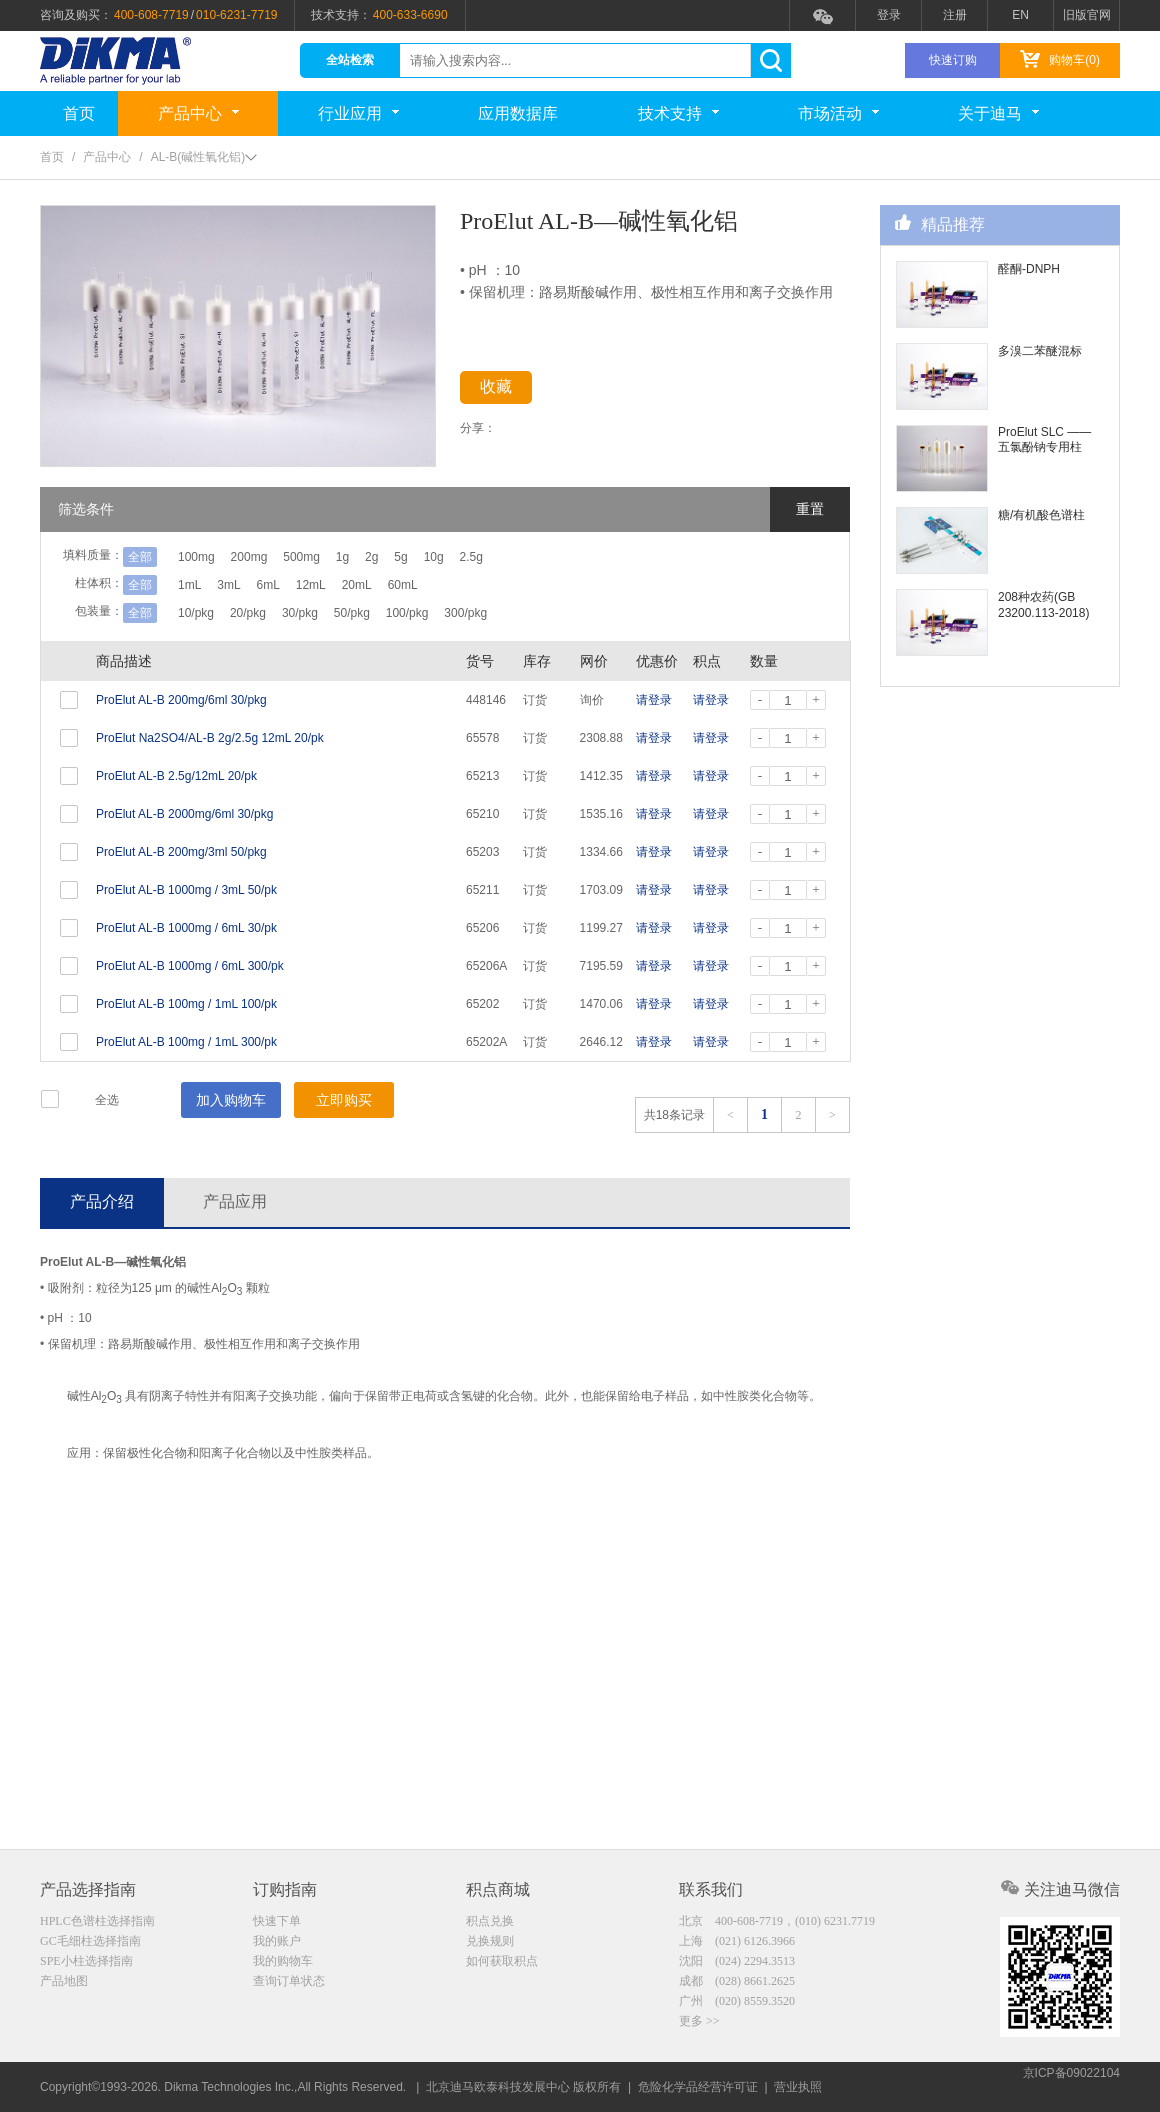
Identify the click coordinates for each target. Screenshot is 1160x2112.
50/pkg (388, 613)
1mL (189, 585)
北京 (777, 1921)
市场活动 (838, 113)
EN (1020, 15)
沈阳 (737, 1963)
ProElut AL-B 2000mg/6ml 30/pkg (184, 814)
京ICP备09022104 (1071, 2087)
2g (419, 557)
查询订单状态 (289, 1984)
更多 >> (699, 2026)
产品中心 (198, 113)
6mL (292, 585)
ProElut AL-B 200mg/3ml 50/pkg (181, 852)
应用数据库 (518, 113)
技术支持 (678, 113)
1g (378, 557)
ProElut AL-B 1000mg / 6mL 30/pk (186, 928)
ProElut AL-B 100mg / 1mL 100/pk (186, 1004)
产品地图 (64, 1984)
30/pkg (324, 613)
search (770, 60)
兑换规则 (490, 1942)
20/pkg (260, 613)
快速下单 (277, 1921)
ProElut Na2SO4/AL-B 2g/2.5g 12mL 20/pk (210, 738)
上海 (737, 1942)
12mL (347, 585)
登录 (889, 15)
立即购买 (344, 1100)
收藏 (512, 390)
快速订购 (953, 60)
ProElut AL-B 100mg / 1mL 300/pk (186, 1042)
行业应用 (358, 113)
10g (506, 557)
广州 (737, 2005)
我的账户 (277, 1942)
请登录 (654, 700)
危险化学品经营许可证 (698, 2087)
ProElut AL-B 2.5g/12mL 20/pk (176, 776)
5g (461, 557)
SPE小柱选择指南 (86, 1963)
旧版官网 (1087, 15)
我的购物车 (283, 1963)
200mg (261, 557)
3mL (240, 585)
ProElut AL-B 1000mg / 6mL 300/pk (190, 966)
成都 (737, 1984)
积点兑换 (490, 1921)
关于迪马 (998, 113)
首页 (79, 113)
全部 (140, 557)
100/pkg (455, 613)
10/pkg (196, 613)
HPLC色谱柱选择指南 (97, 1921)
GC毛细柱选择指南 (90, 1942)
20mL (405, 585)
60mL (463, 585)
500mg (325, 557)
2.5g (555, 557)
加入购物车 (231, 1100)
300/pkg (526, 613)
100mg (196, 557)
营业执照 (798, 2087)
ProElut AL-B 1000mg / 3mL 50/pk (186, 890)
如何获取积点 (502, 1963)
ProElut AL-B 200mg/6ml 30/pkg (181, 700)
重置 (810, 509)
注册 (955, 15)
